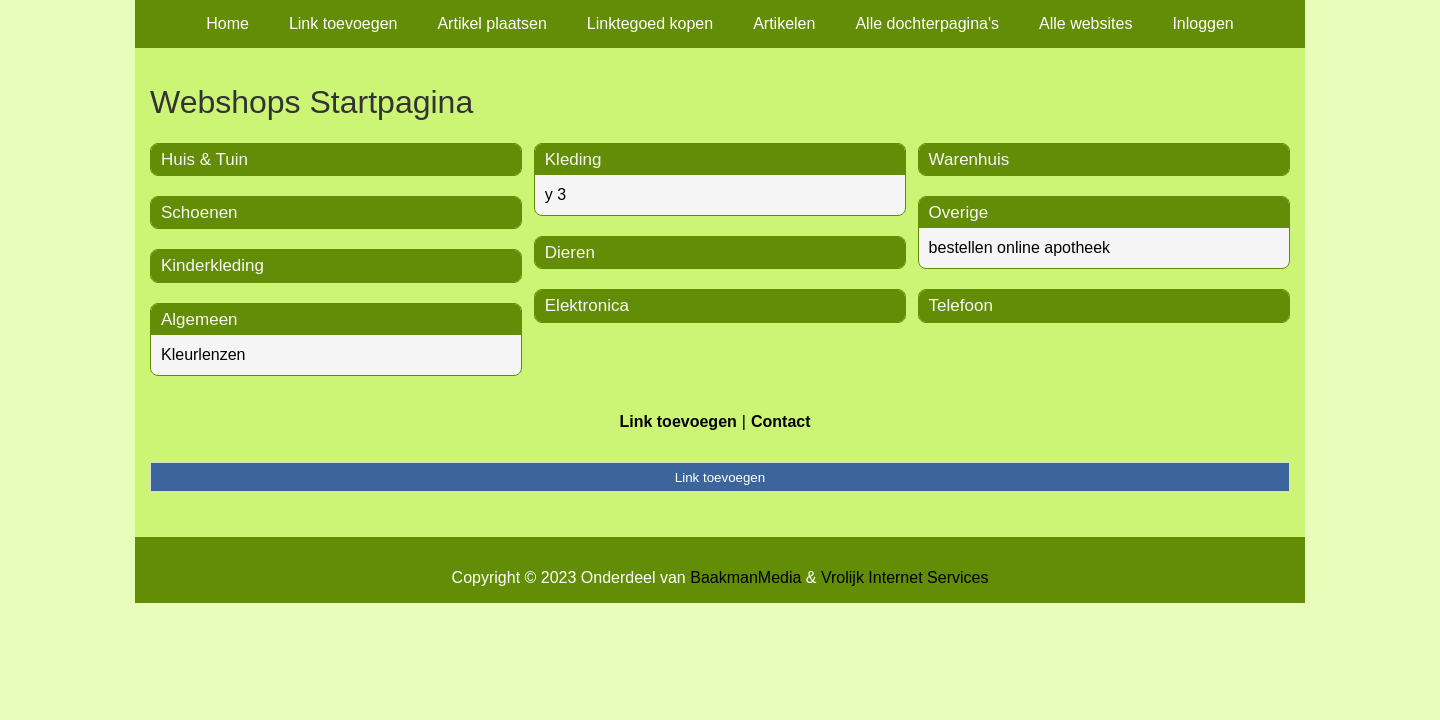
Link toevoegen (343, 23)
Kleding (573, 159)
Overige (959, 212)
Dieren (570, 252)
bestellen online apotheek (1019, 247)
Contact (781, 421)
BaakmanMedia (745, 577)
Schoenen (199, 212)
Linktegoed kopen (650, 23)
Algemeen (199, 319)
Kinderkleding (212, 265)
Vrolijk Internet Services (904, 577)
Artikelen (784, 23)
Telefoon (961, 305)
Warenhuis (969, 159)
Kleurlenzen (203, 354)
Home (227, 23)
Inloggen (1202, 23)
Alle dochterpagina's (927, 23)
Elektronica (587, 305)
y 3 (555, 194)
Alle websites (1085, 23)
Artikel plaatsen (491, 23)
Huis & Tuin (204, 159)
